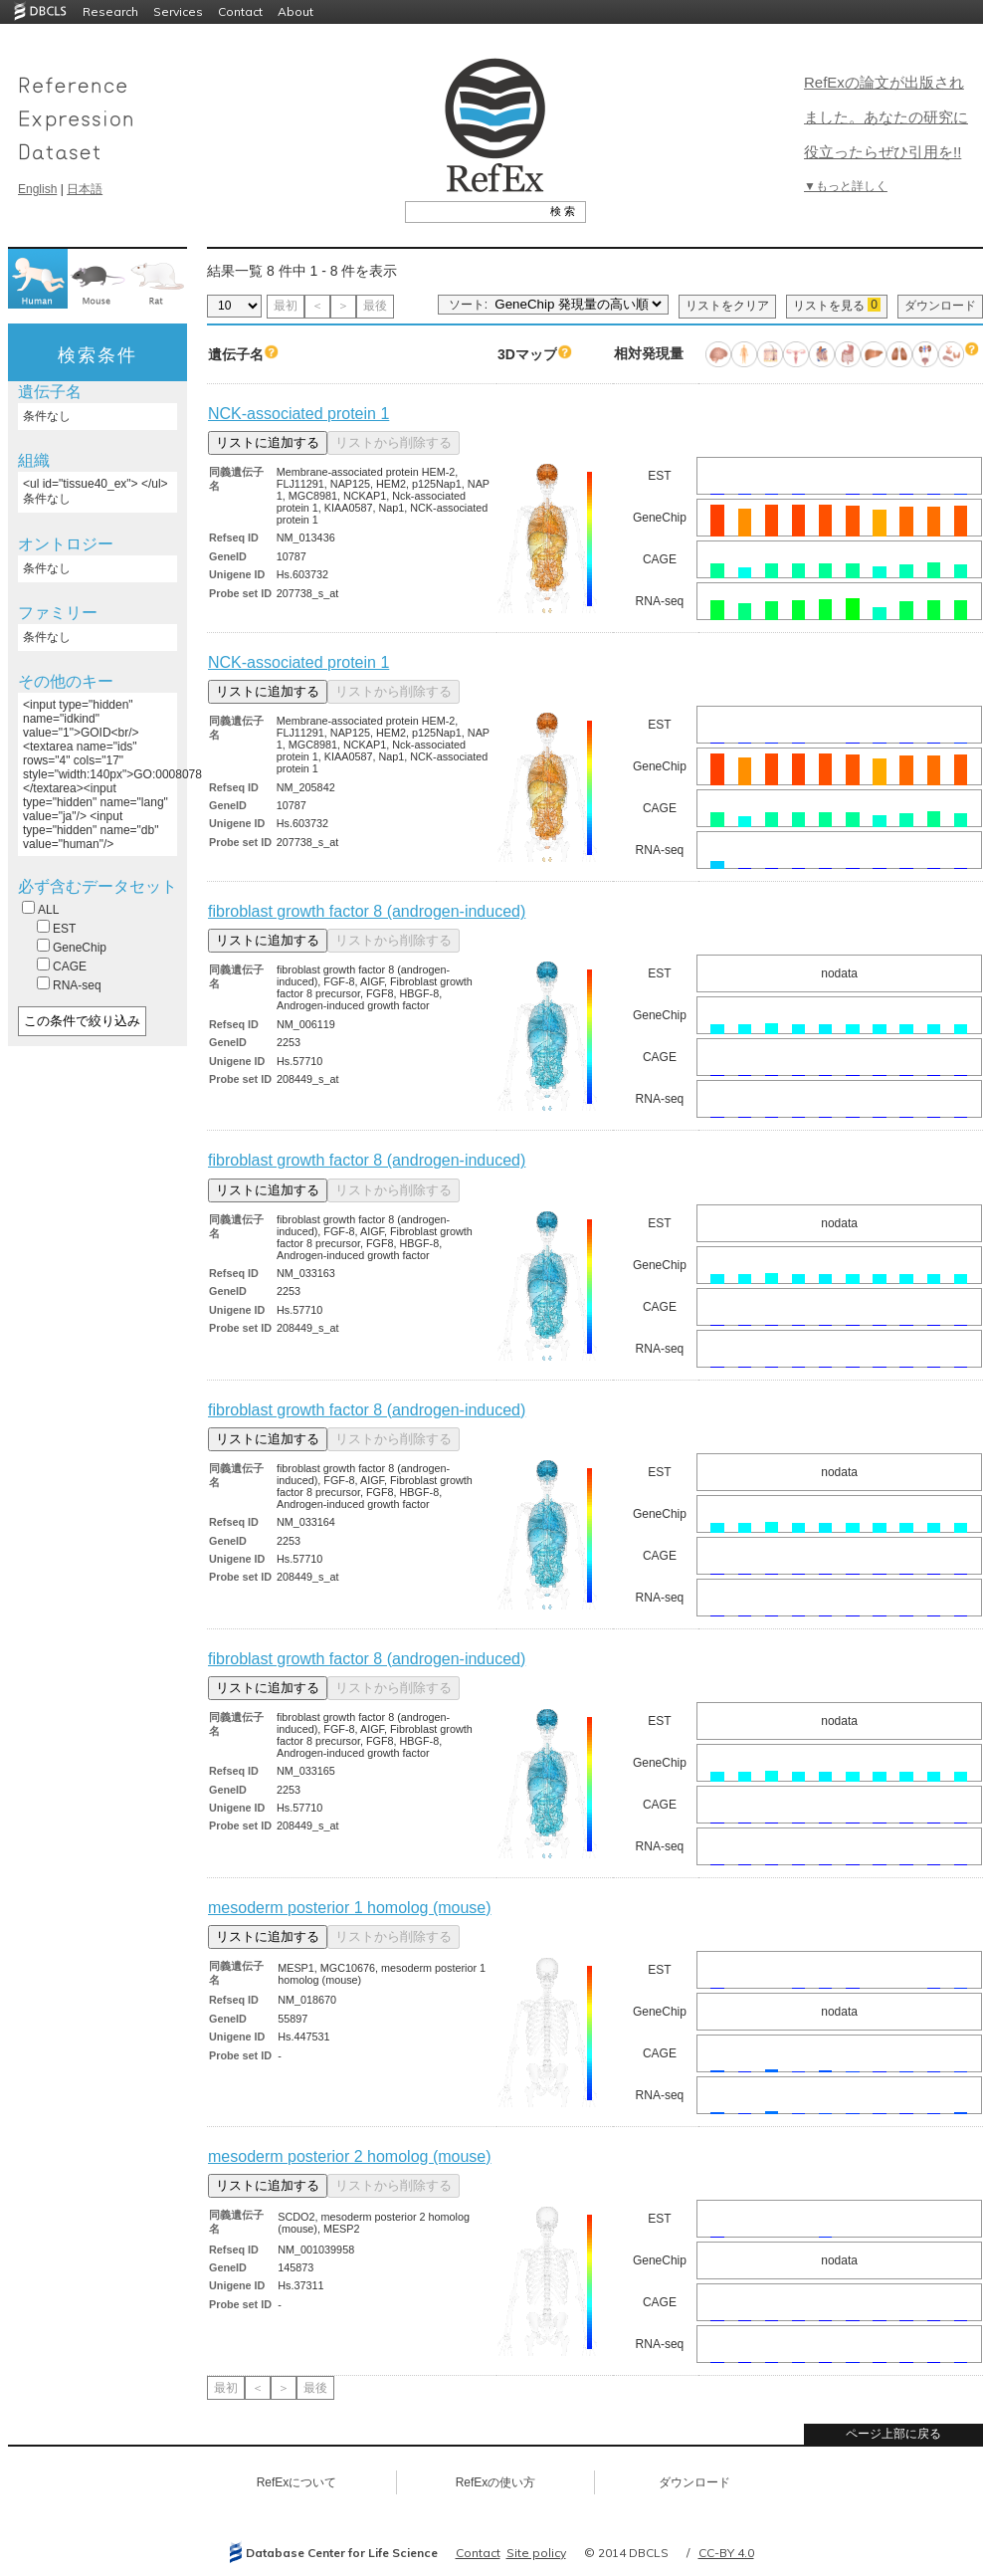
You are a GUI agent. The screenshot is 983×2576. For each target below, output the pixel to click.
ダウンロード (940, 306)
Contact (240, 11)
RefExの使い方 (496, 2482)
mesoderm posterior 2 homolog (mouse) (350, 2156)
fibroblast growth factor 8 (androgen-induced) (366, 911)
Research (110, 11)
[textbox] (473, 211)
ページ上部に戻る (893, 2434)
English (37, 189)
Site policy (536, 2552)
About (295, 11)
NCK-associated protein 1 (298, 413)
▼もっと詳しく (845, 186)
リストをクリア (727, 306)
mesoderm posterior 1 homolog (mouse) (350, 1907)
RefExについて (297, 2482)
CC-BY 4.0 (726, 2552)
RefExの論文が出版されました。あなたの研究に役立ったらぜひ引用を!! (886, 117)
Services (178, 11)
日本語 (84, 189)
